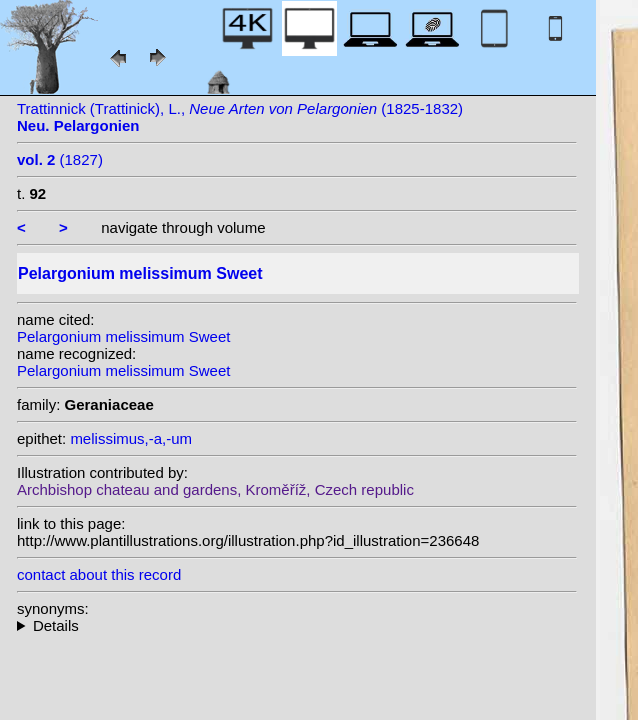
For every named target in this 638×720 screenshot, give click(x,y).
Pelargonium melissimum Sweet (123, 336)
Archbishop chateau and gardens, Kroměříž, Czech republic (215, 489)
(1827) (60, 159)
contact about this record (99, 574)
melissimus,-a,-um (131, 438)
